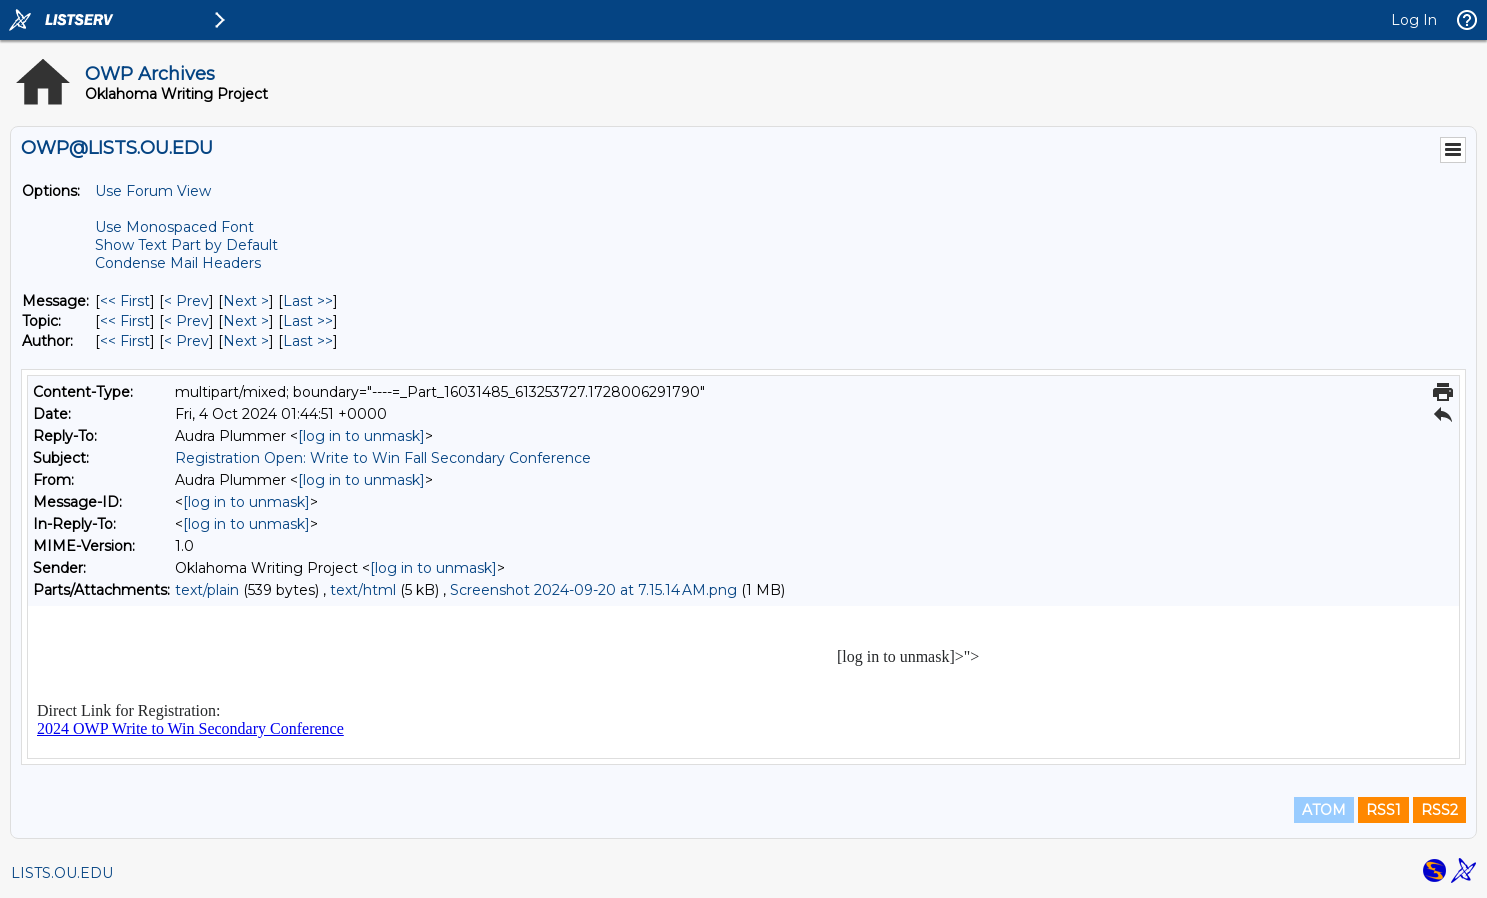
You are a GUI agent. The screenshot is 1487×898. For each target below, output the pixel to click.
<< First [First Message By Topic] (125, 321)
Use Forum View (153, 191)
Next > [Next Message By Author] (246, 341)
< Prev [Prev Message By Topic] (186, 321)
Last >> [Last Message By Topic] (308, 321)
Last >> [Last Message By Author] (308, 341)
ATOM (1324, 810)
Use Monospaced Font (174, 227)
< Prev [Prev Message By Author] (186, 341)
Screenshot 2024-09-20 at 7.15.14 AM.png (593, 590)
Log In (1414, 20)
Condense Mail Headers (178, 263)
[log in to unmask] (361, 436)
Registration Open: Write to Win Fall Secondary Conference (383, 458)
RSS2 (1439, 810)
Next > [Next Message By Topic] (246, 321)
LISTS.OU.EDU (62, 873)
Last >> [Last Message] (308, 301)
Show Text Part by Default (186, 245)
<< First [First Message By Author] (125, 341)
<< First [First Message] (125, 301)
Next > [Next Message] (246, 301)
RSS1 (1383, 810)
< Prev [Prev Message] (186, 301)
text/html (363, 590)
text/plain (207, 590)
